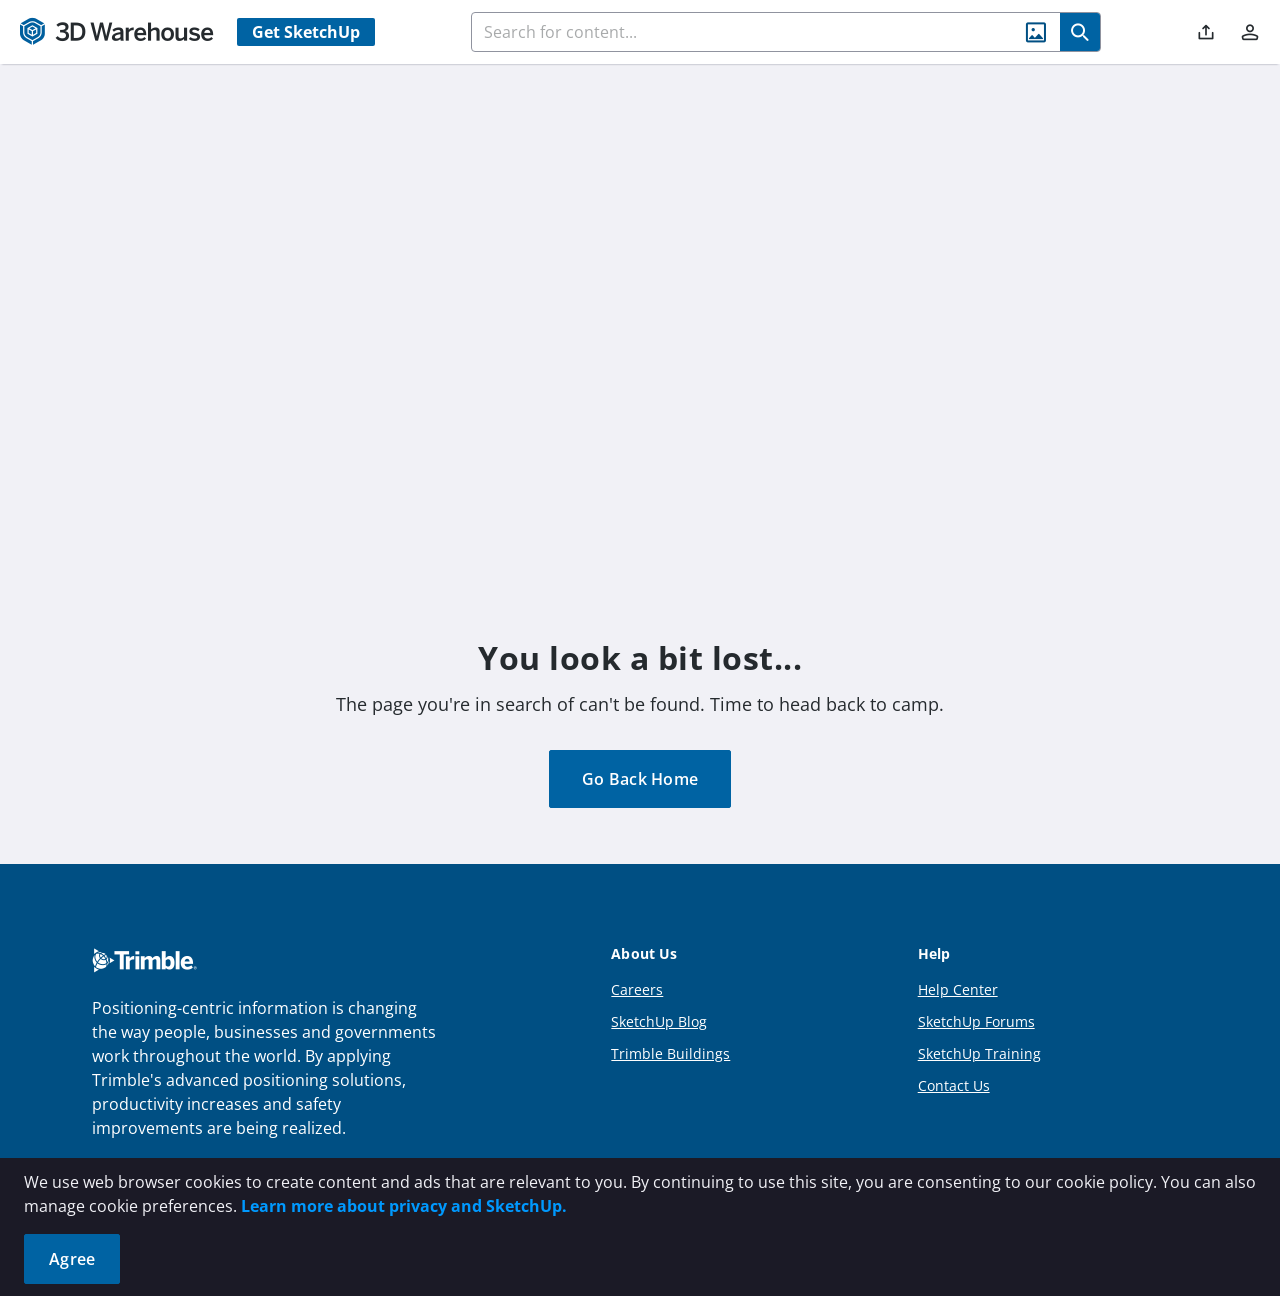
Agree (72, 1259)
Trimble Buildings (670, 1053)
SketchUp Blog (659, 1021)
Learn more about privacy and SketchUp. (404, 1206)
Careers (637, 989)
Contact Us (954, 1085)
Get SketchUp (306, 32)
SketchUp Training (979, 1053)
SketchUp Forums (976, 1021)
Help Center (958, 989)
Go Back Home (640, 779)
